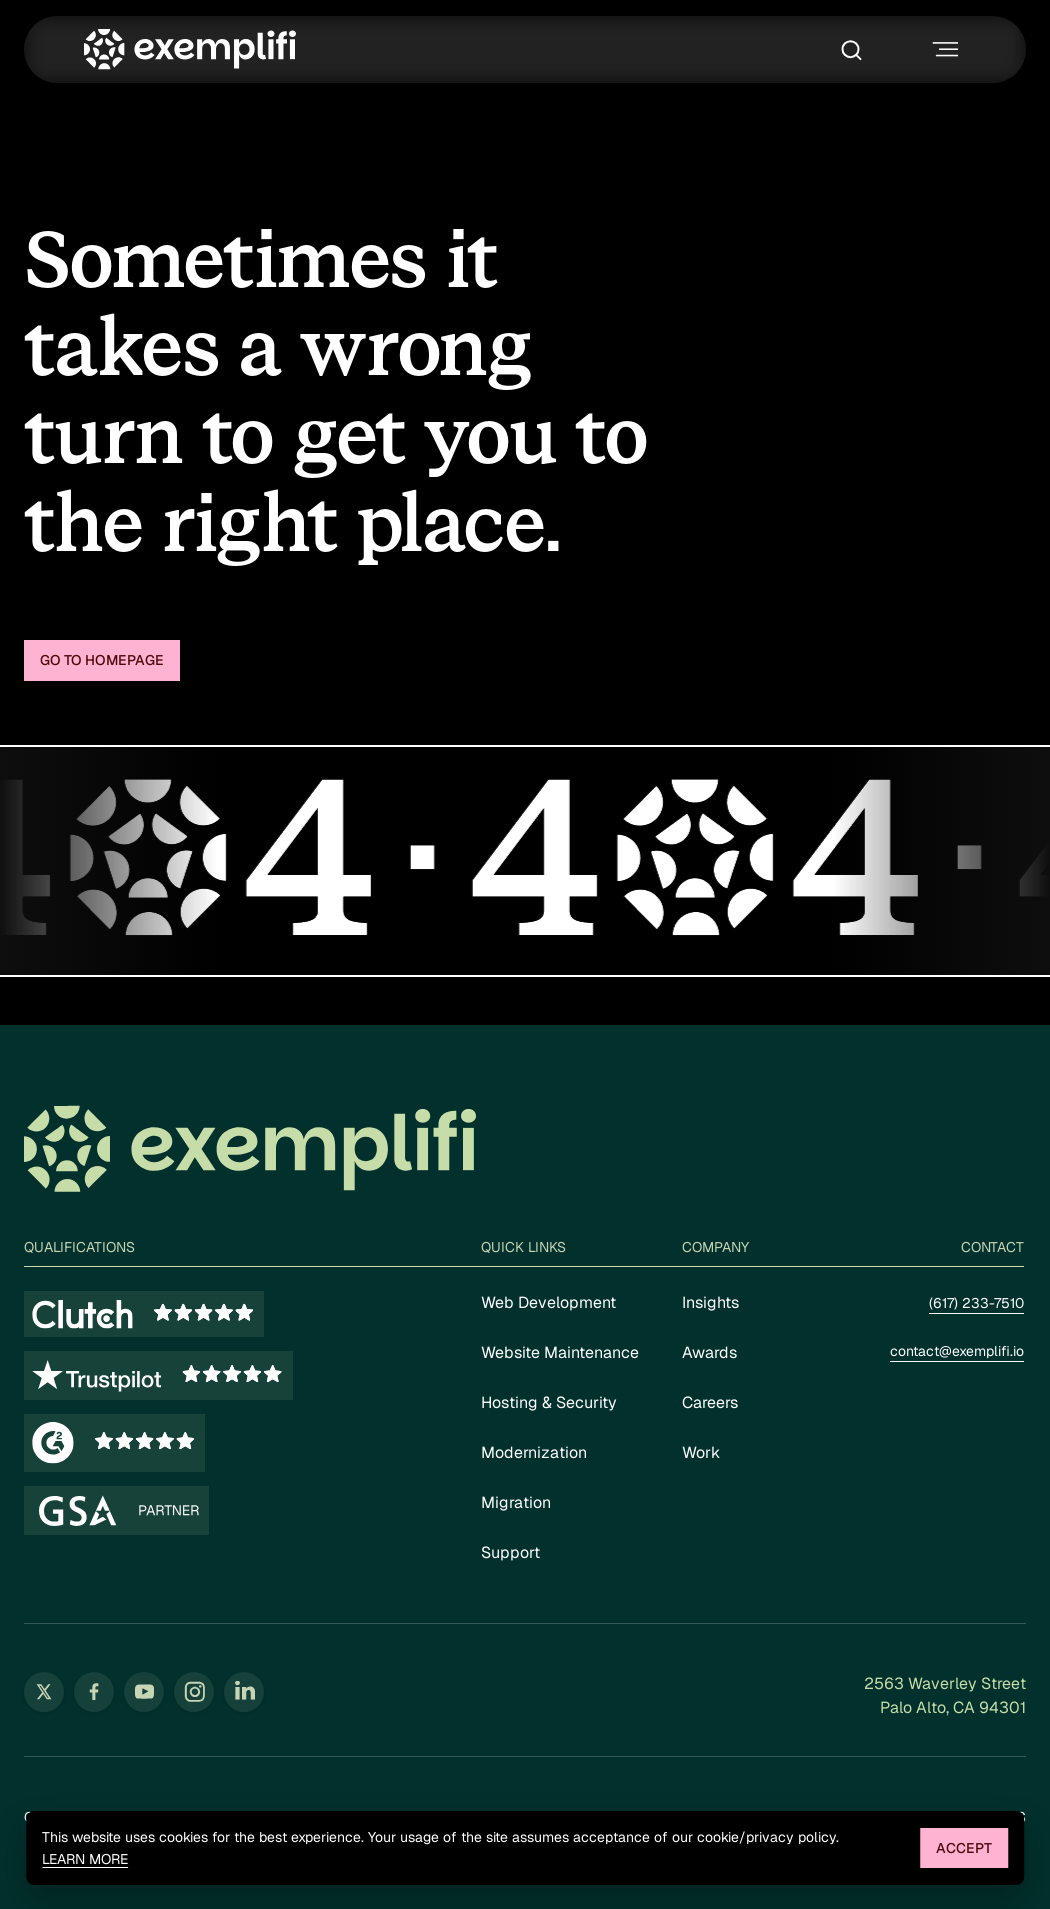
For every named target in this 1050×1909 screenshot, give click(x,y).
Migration (516, 1502)
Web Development (548, 1302)
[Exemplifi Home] (190, 49)
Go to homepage (102, 660)
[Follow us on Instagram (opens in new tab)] (194, 1692)
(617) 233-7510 (976, 1303)
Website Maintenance (560, 1352)
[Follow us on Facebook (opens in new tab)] (94, 1692)
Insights (710, 1302)
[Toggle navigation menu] (943, 49)
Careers (710, 1402)
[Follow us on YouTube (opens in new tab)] (144, 1692)
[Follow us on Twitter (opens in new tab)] (44, 1692)
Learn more (85, 1859)
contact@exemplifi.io (957, 1351)
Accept (964, 1848)
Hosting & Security (549, 1402)
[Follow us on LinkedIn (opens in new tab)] (244, 1692)
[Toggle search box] (856, 50)
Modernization (534, 1452)
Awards (709, 1352)
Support (510, 1552)
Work (701, 1452)
